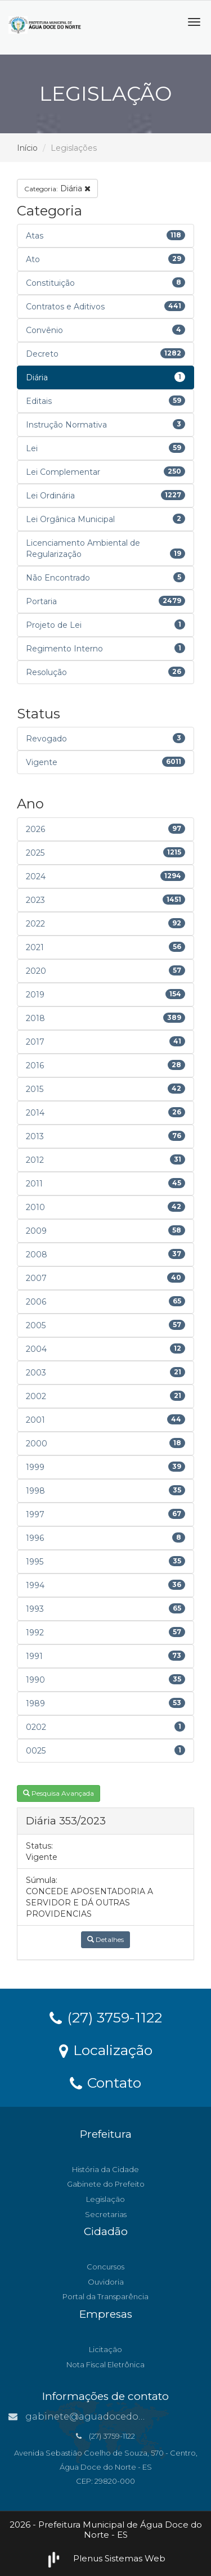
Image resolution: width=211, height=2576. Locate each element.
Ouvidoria (106, 2281)
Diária (57, 188)
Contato (105, 2082)
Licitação (105, 2349)
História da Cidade (105, 2169)
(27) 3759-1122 (106, 2017)
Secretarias (106, 2214)
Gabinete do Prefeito (106, 2183)
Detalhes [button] (105, 1939)
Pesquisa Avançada (58, 1793)
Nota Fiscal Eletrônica (105, 2364)
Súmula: (41, 1880)
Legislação (105, 2199)
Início (27, 148)
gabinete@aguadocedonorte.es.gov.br (108, 2416)
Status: (39, 1846)
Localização (105, 2049)
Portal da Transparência (105, 2296)
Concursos (105, 2266)
